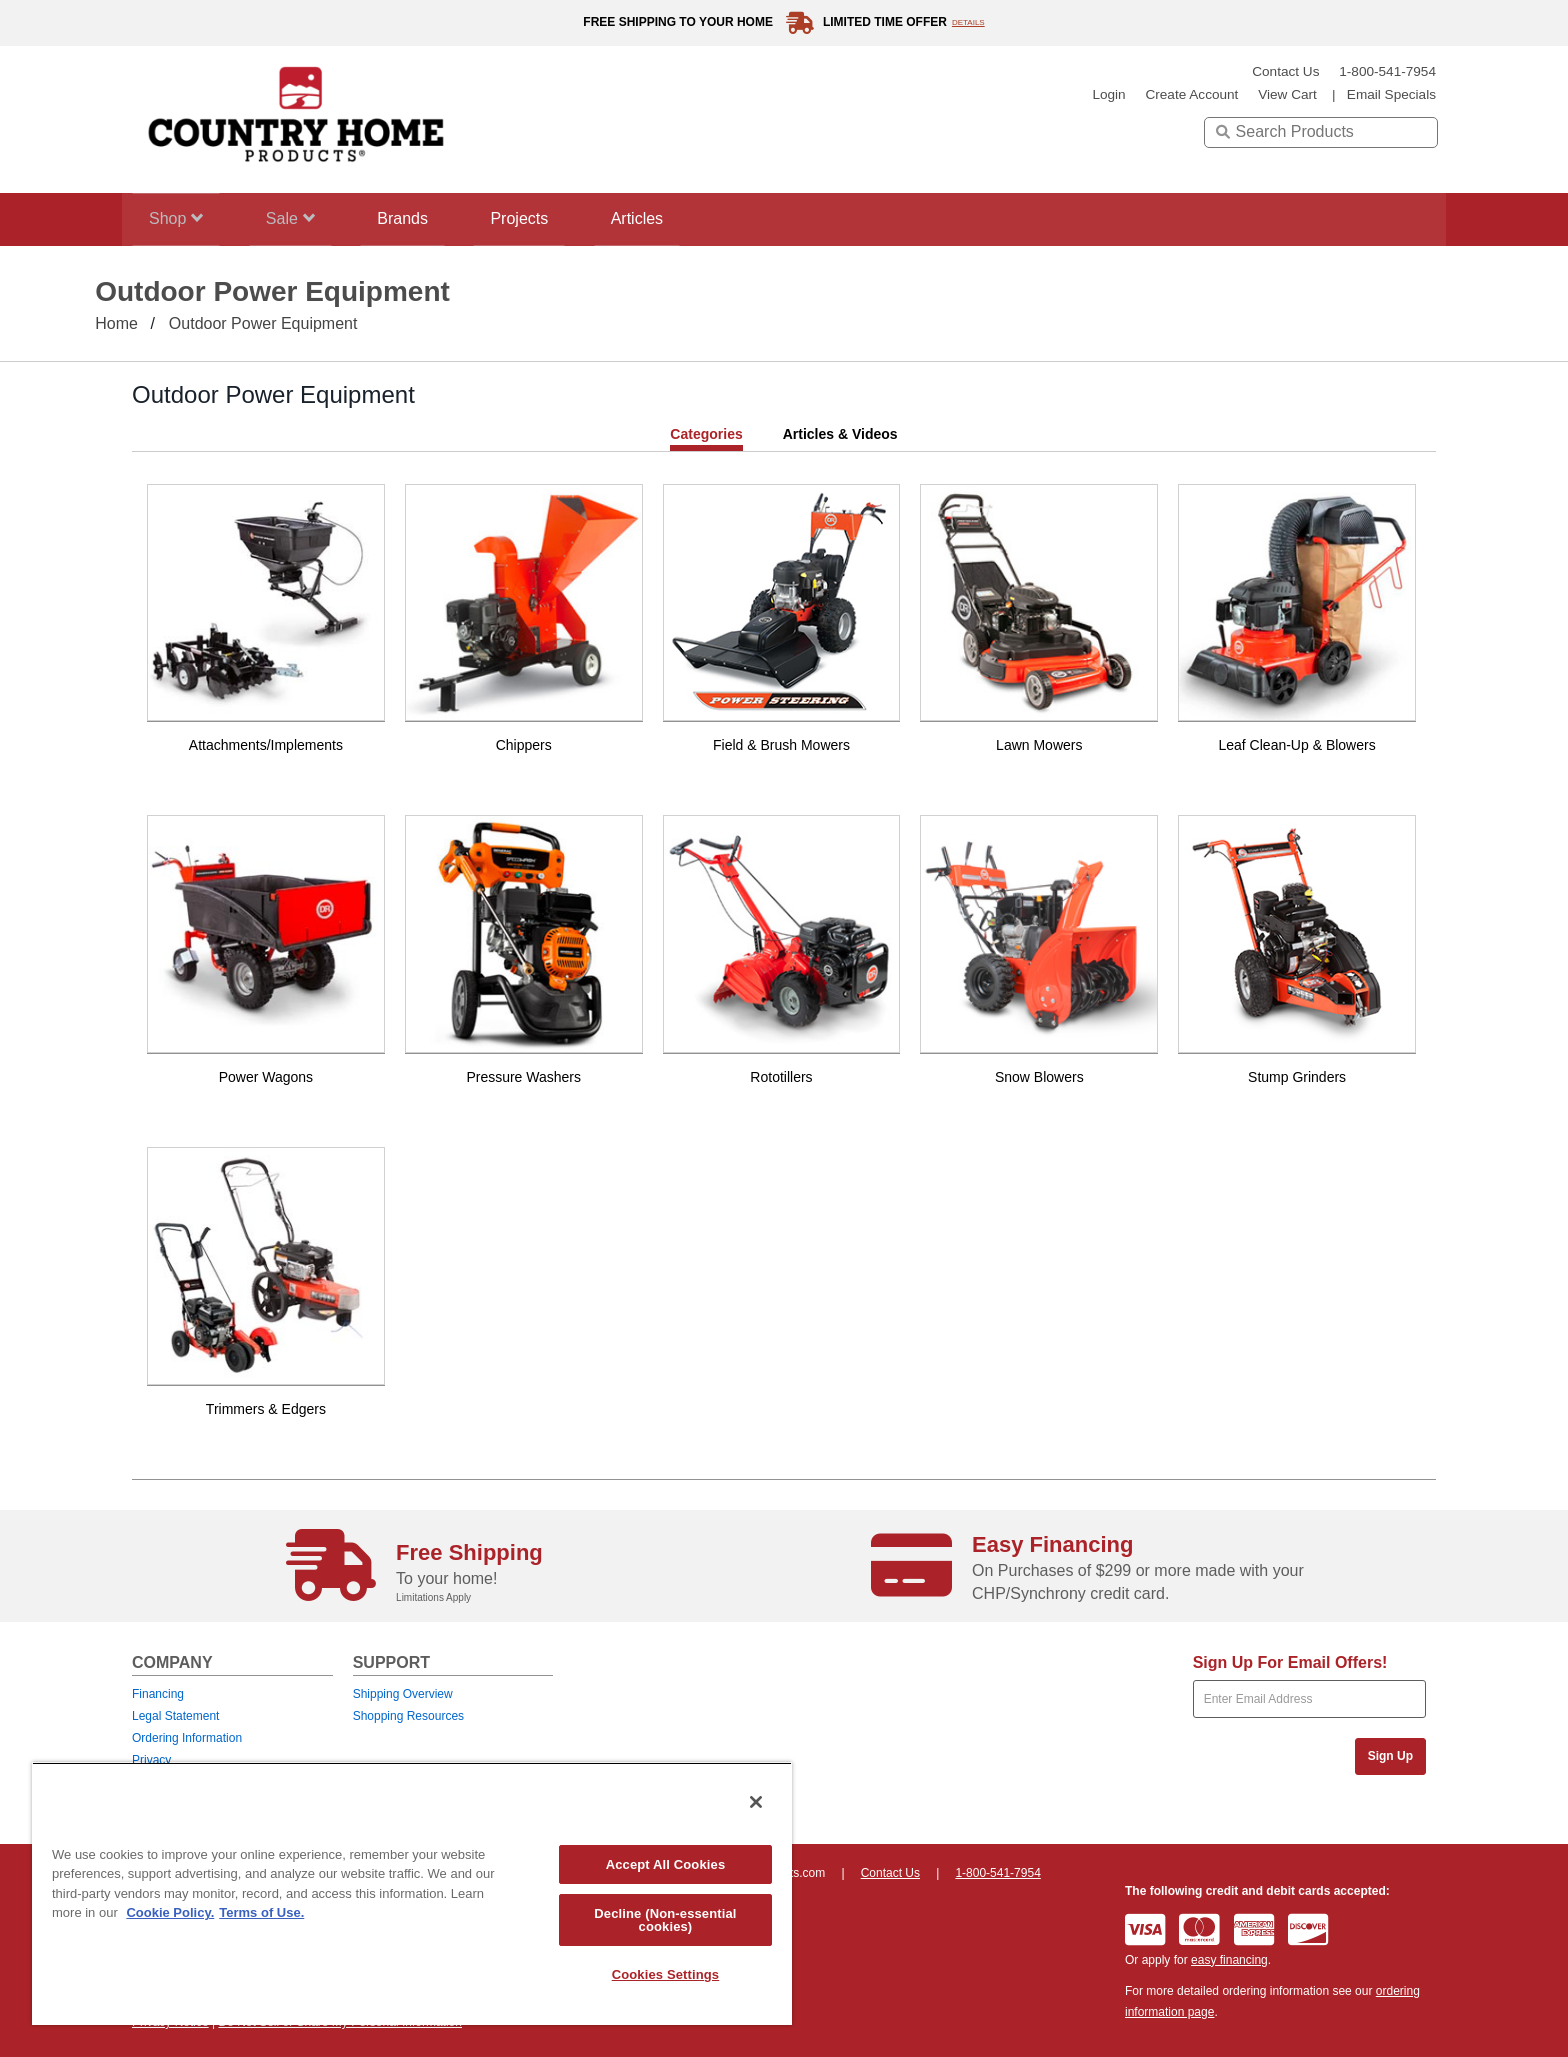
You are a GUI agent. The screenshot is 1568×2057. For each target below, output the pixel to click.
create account (1191, 94)
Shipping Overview (403, 1694)
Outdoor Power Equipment (263, 323)
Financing (158, 1694)
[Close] (756, 1802)
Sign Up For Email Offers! (1290, 1662)
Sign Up (1390, 1756)
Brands (424, 218)
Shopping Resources (408, 1716)
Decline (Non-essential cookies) (665, 1920)
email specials (1391, 94)
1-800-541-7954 (1387, 71)
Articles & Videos (840, 434)
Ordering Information (187, 1738)
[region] (412, 1893)
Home (116, 323)
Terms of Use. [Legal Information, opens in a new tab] (261, 1912)
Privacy (151, 1760)
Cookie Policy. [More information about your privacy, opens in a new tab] (170, 1912)
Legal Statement (175, 1716)
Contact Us (1285, 71)
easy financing (1229, 1960)
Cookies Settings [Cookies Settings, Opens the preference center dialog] (666, 1974)
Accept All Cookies (666, 1864)
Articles (679, 218)
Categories (706, 434)
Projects (551, 218)
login (1108, 94)
